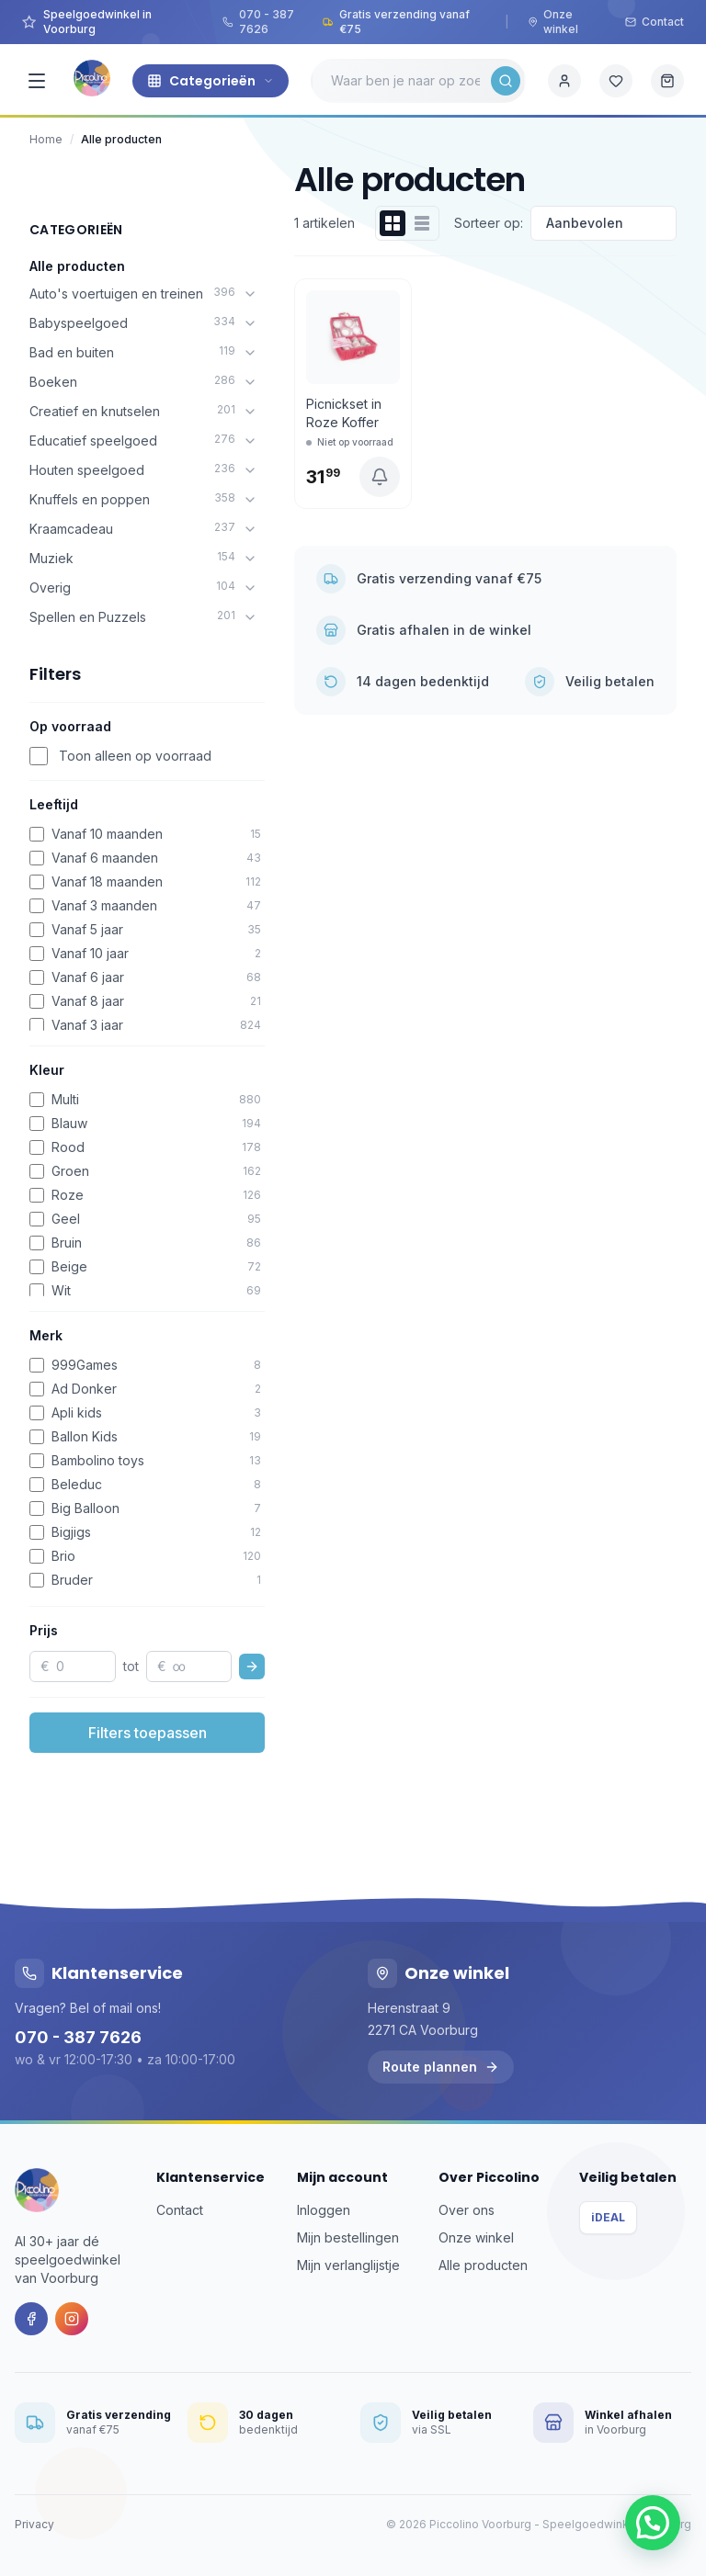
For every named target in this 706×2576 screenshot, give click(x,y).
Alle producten (77, 266)
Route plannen (440, 2066)
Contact (654, 21)
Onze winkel (553, 21)
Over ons (466, 2210)
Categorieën (210, 81)
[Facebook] (31, 2318)
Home (46, 139)
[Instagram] (71, 2318)
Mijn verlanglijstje (348, 2265)
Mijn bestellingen (348, 2237)
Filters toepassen (147, 1732)
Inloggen (323, 2210)
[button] (652, 2522)
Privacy (34, 2524)
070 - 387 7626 (258, 21)
